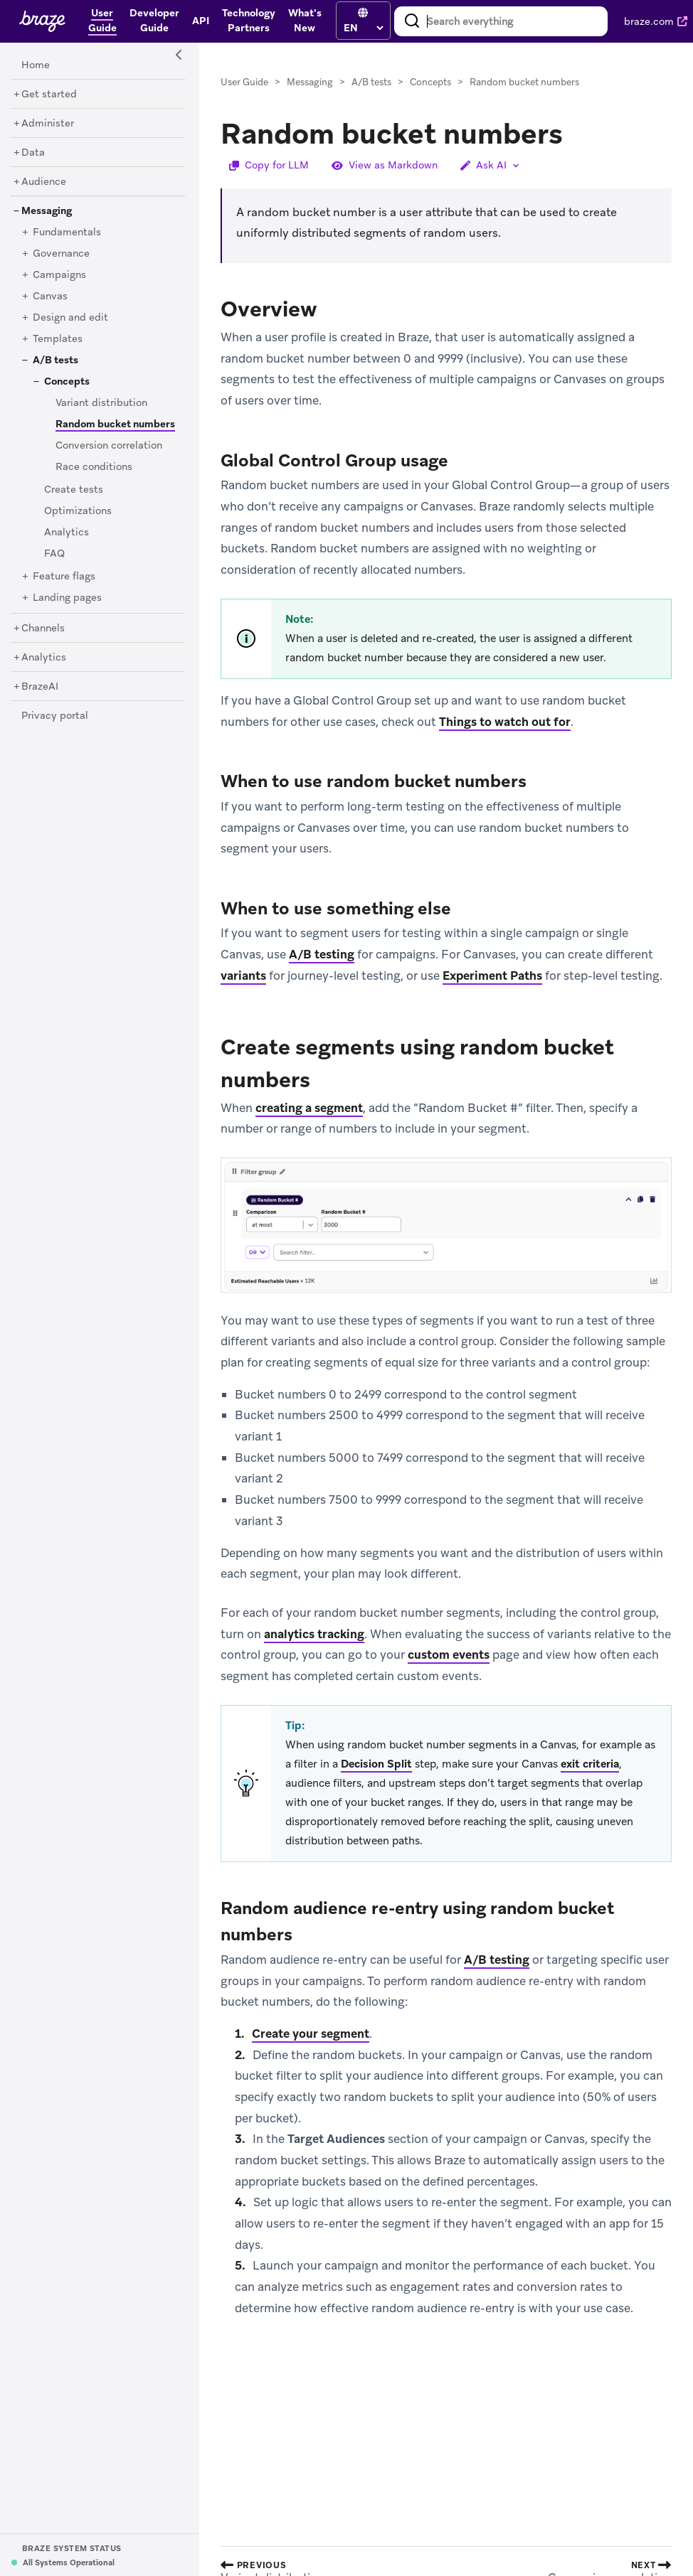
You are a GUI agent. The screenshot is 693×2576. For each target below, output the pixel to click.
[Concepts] (67, 382)
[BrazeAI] (39, 687)
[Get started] (49, 94)
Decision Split (376, 1764)
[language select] (363, 28)
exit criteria (590, 1764)
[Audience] (43, 182)
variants (243, 975)
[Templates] (58, 339)
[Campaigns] (59, 275)
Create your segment (310, 2033)
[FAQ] (54, 554)
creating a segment (309, 1108)
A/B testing (321, 954)
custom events (449, 1654)
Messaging (310, 82)
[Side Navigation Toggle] (179, 55)
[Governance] (61, 254)
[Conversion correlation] (108, 446)
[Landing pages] (67, 598)
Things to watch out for (505, 721)
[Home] (35, 65)
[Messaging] (46, 211)
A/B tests (371, 82)
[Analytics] (66, 532)
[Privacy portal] (54, 716)
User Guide (244, 82)
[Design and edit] (70, 318)
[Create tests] (73, 490)
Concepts (430, 82)
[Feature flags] (64, 577)
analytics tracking (314, 1634)
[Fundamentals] (67, 232)
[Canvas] (50, 296)
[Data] (33, 153)
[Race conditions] (93, 467)
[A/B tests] (55, 360)
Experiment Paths (492, 975)
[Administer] (47, 124)
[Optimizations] (78, 511)
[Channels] (43, 628)
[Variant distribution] (101, 403)
